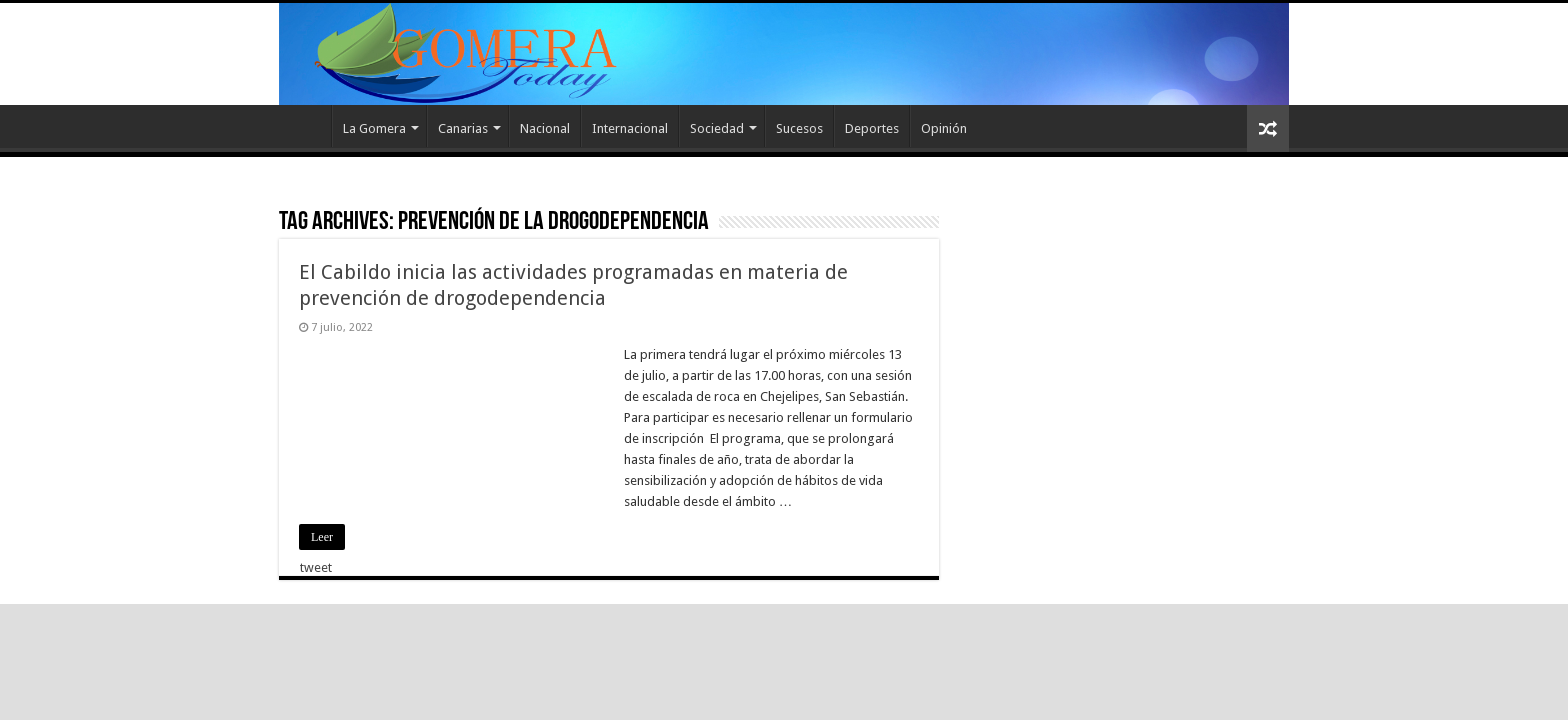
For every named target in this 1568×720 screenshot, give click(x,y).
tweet (316, 567)
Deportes (872, 128)
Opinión (944, 128)
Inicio (305, 126)
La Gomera (374, 128)
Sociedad (717, 128)
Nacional (545, 128)
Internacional (630, 128)
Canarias (463, 128)
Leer (322, 537)
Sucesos (799, 128)
